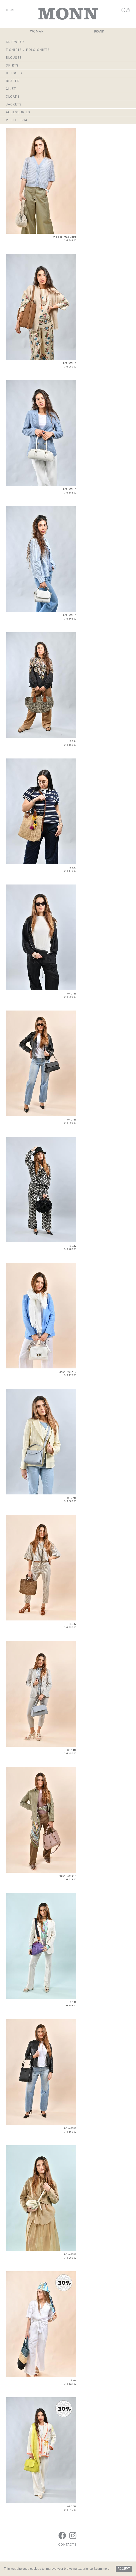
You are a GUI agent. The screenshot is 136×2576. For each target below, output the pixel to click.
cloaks (13, 96)
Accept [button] (124, 2569)
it (7, 10)
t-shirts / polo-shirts (28, 50)
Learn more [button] (102, 2569)
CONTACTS (67, 2544)
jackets (14, 104)
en (12, 10)
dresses (14, 73)
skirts (12, 65)
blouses (14, 57)
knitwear (15, 42)
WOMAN (37, 31)
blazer (13, 81)
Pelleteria (17, 120)
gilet (11, 89)
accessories (18, 112)
